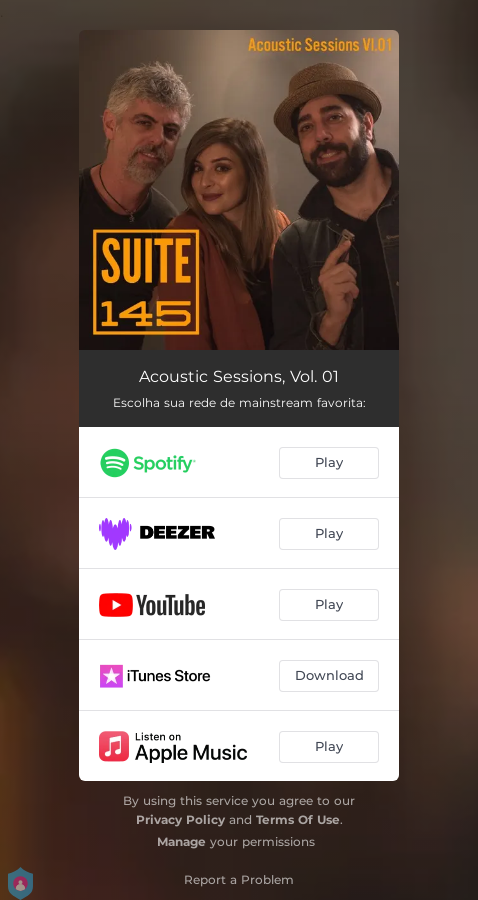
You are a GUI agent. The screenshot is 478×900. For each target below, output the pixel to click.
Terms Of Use (298, 819)
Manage (181, 841)
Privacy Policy (180, 819)
